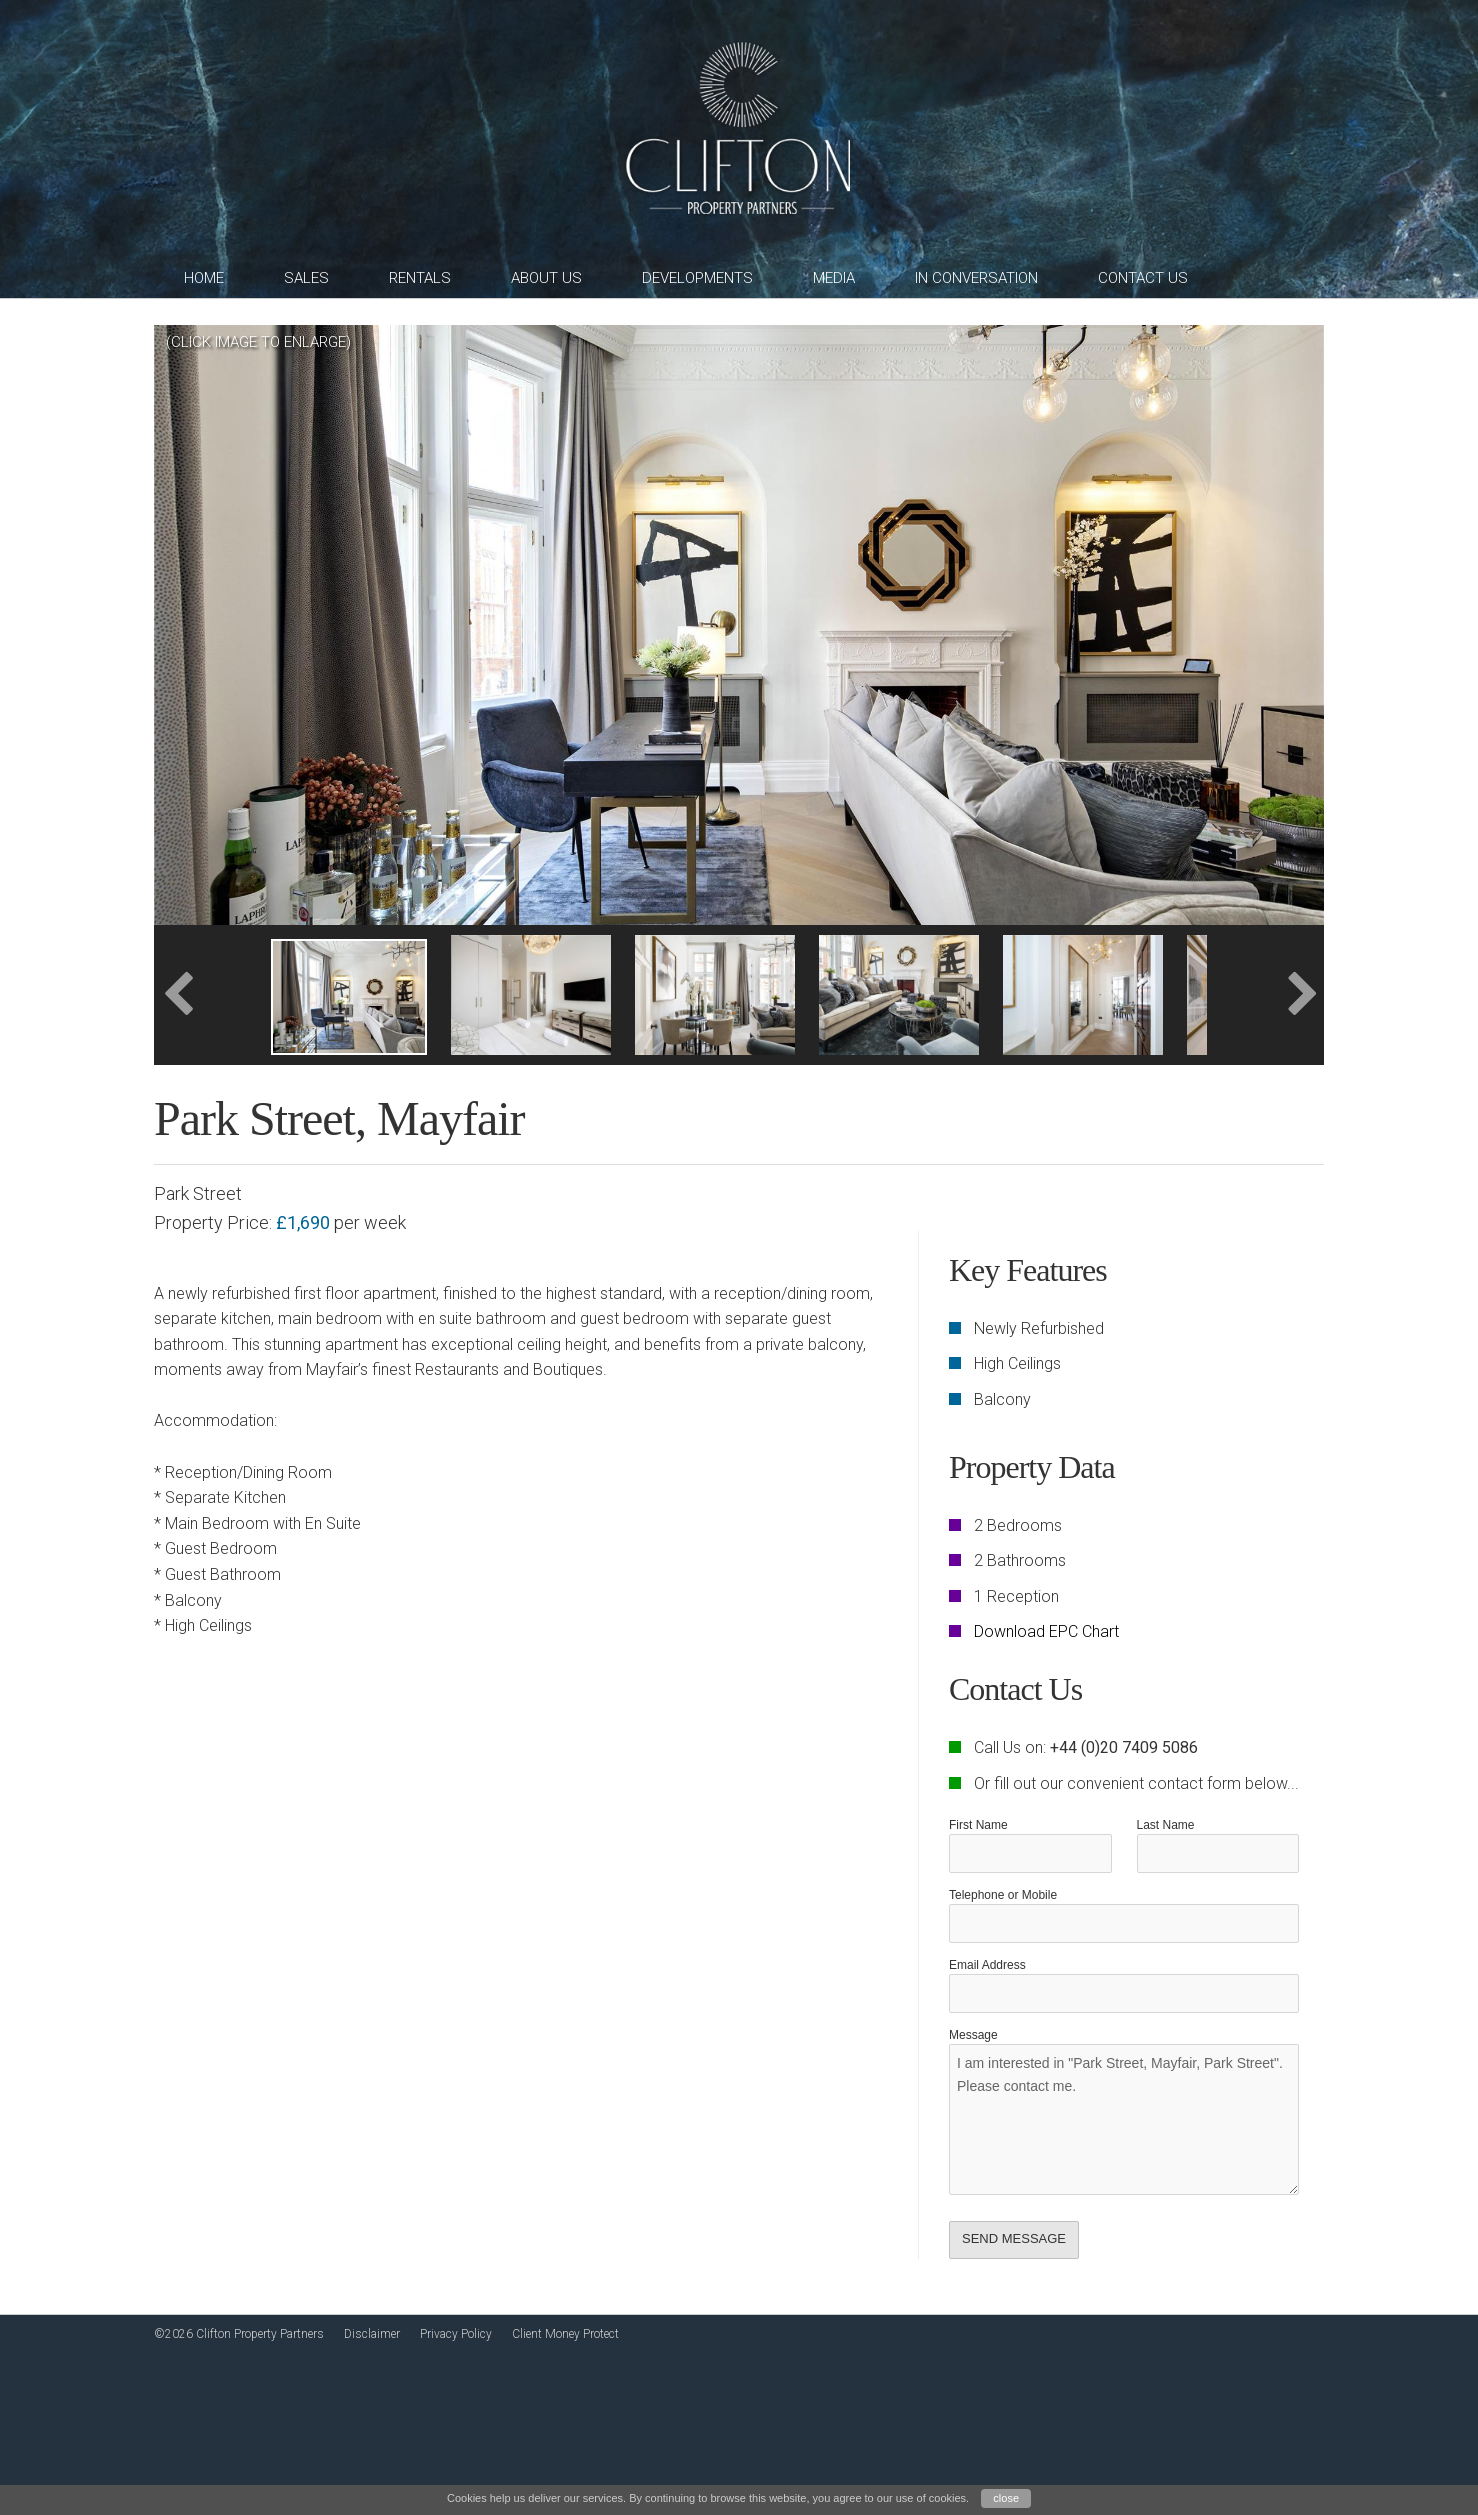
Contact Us (1143, 278)
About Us (546, 278)
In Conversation (976, 278)
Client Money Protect (565, 2334)
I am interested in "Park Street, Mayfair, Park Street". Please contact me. (1124, 2119)
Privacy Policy (456, 2334)
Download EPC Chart (1046, 1631)
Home (204, 278)
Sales (306, 278)
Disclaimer (372, 2334)
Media (834, 278)
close (1006, 2498)
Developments (697, 278)
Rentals (420, 278)
